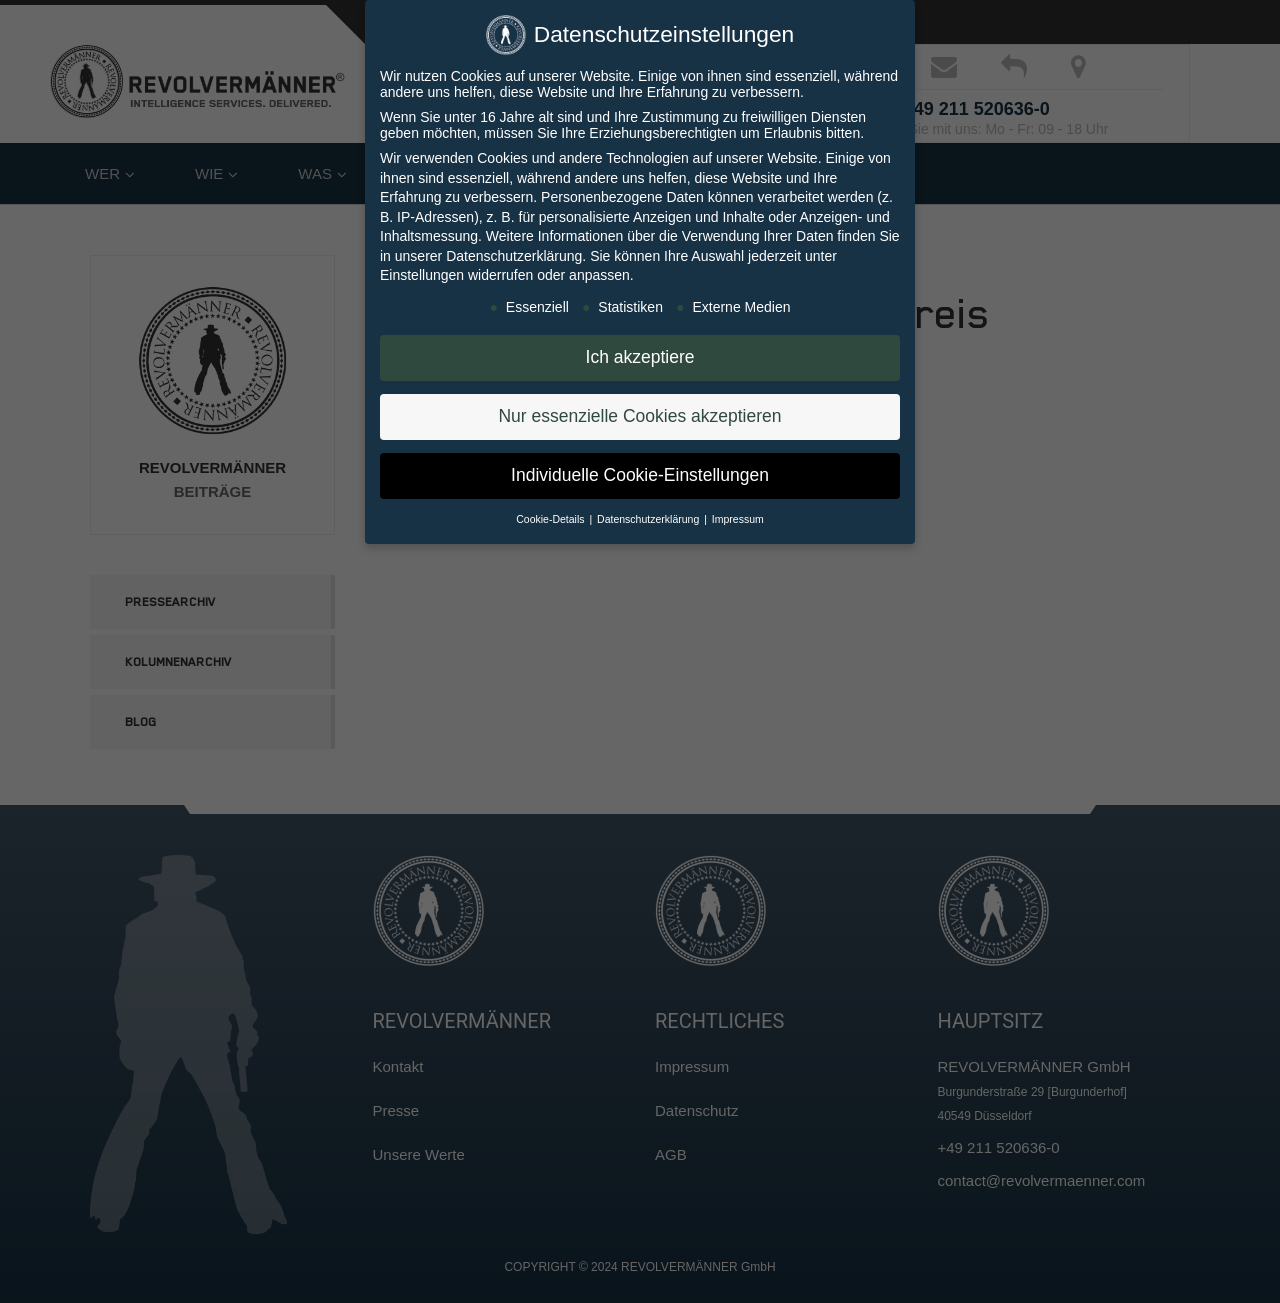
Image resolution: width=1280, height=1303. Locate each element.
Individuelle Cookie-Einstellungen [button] (640, 474)
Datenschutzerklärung (514, 255)
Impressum (738, 518)
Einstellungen (422, 275)
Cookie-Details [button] (551, 518)
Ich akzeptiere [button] (640, 356)
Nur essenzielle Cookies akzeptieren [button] (639, 415)
